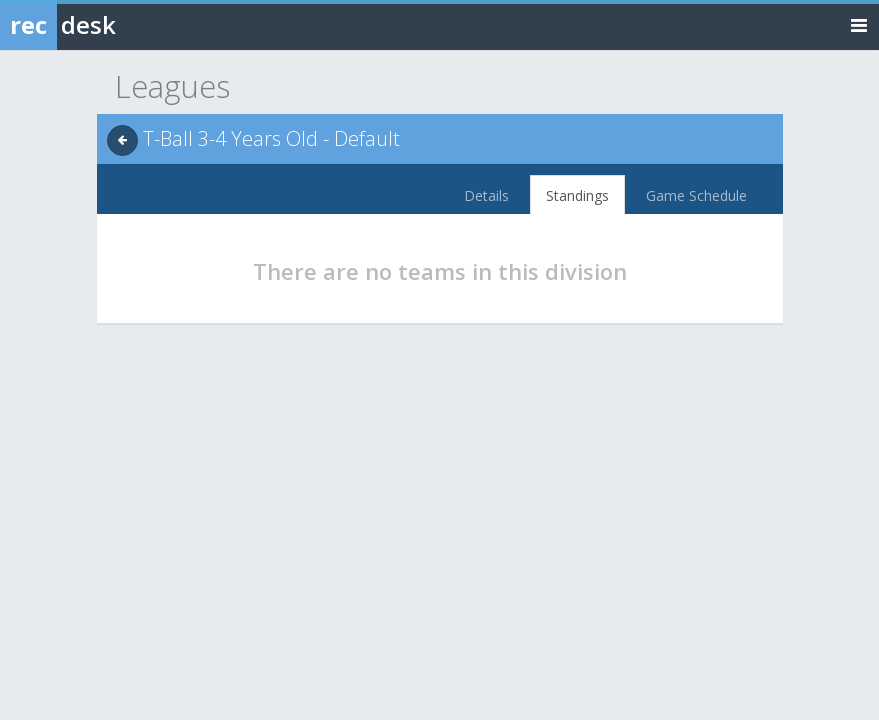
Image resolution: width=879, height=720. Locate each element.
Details (486, 195)
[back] (122, 140)
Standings (577, 195)
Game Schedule (696, 195)
